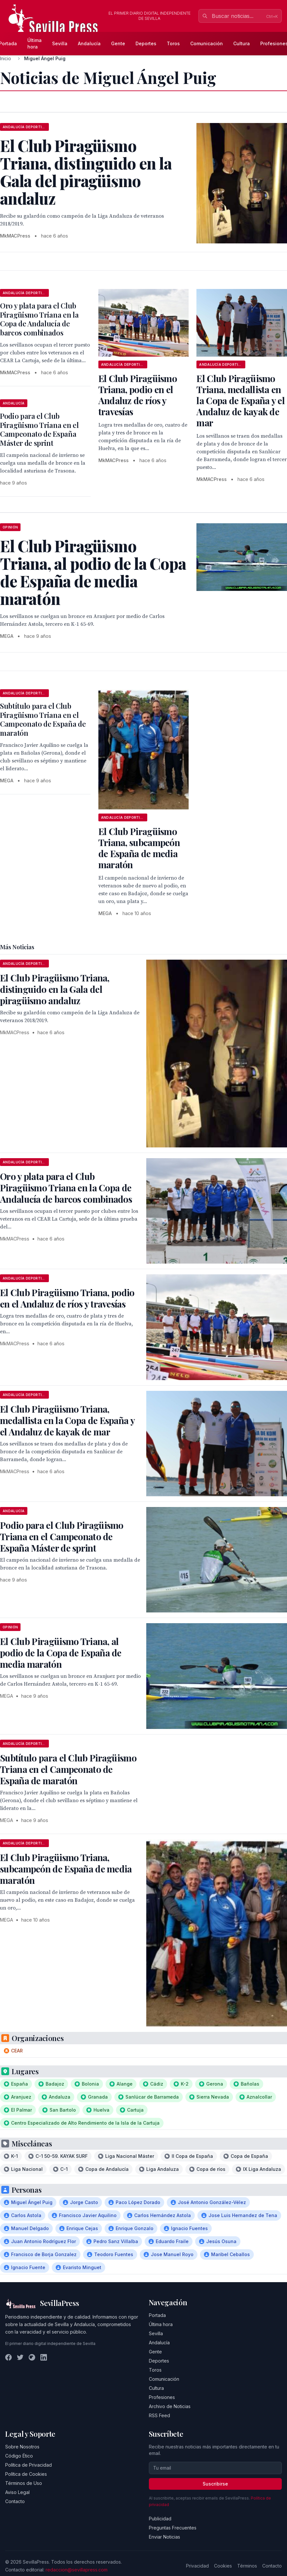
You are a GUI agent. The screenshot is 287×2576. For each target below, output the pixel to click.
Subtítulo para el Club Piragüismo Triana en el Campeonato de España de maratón (43, 719)
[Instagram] (32, 2357)
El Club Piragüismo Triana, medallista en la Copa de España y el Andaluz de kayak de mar (240, 400)
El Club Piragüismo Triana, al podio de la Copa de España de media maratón (61, 1652)
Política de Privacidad (28, 2465)
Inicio (5, 58)
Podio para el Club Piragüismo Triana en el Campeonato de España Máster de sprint (39, 429)
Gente (118, 43)
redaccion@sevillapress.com (77, 2569)
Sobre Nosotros (22, 2446)
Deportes (146, 43)
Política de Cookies (26, 2474)
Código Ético (19, 2456)
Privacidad (197, 2566)
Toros (173, 43)
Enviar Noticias (164, 2537)
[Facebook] (8, 2357)
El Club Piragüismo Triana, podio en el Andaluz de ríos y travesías (137, 395)
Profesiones (162, 2397)
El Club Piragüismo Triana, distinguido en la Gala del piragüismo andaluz (54, 989)
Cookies (223, 2566)
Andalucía (89, 43)
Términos (247, 2566)
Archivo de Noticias (170, 2406)
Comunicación (206, 43)
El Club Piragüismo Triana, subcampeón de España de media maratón (139, 847)
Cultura (241, 43)
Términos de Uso (23, 2483)
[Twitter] (20, 2357)
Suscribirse (215, 2484)
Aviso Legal (17, 2492)
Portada (157, 2315)
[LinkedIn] (43, 2357)
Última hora (34, 43)
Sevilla (59, 43)
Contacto (15, 2501)
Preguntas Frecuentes (172, 2527)
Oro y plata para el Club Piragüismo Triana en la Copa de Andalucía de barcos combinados (39, 319)
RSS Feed (159, 2415)
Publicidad (160, 2518)
